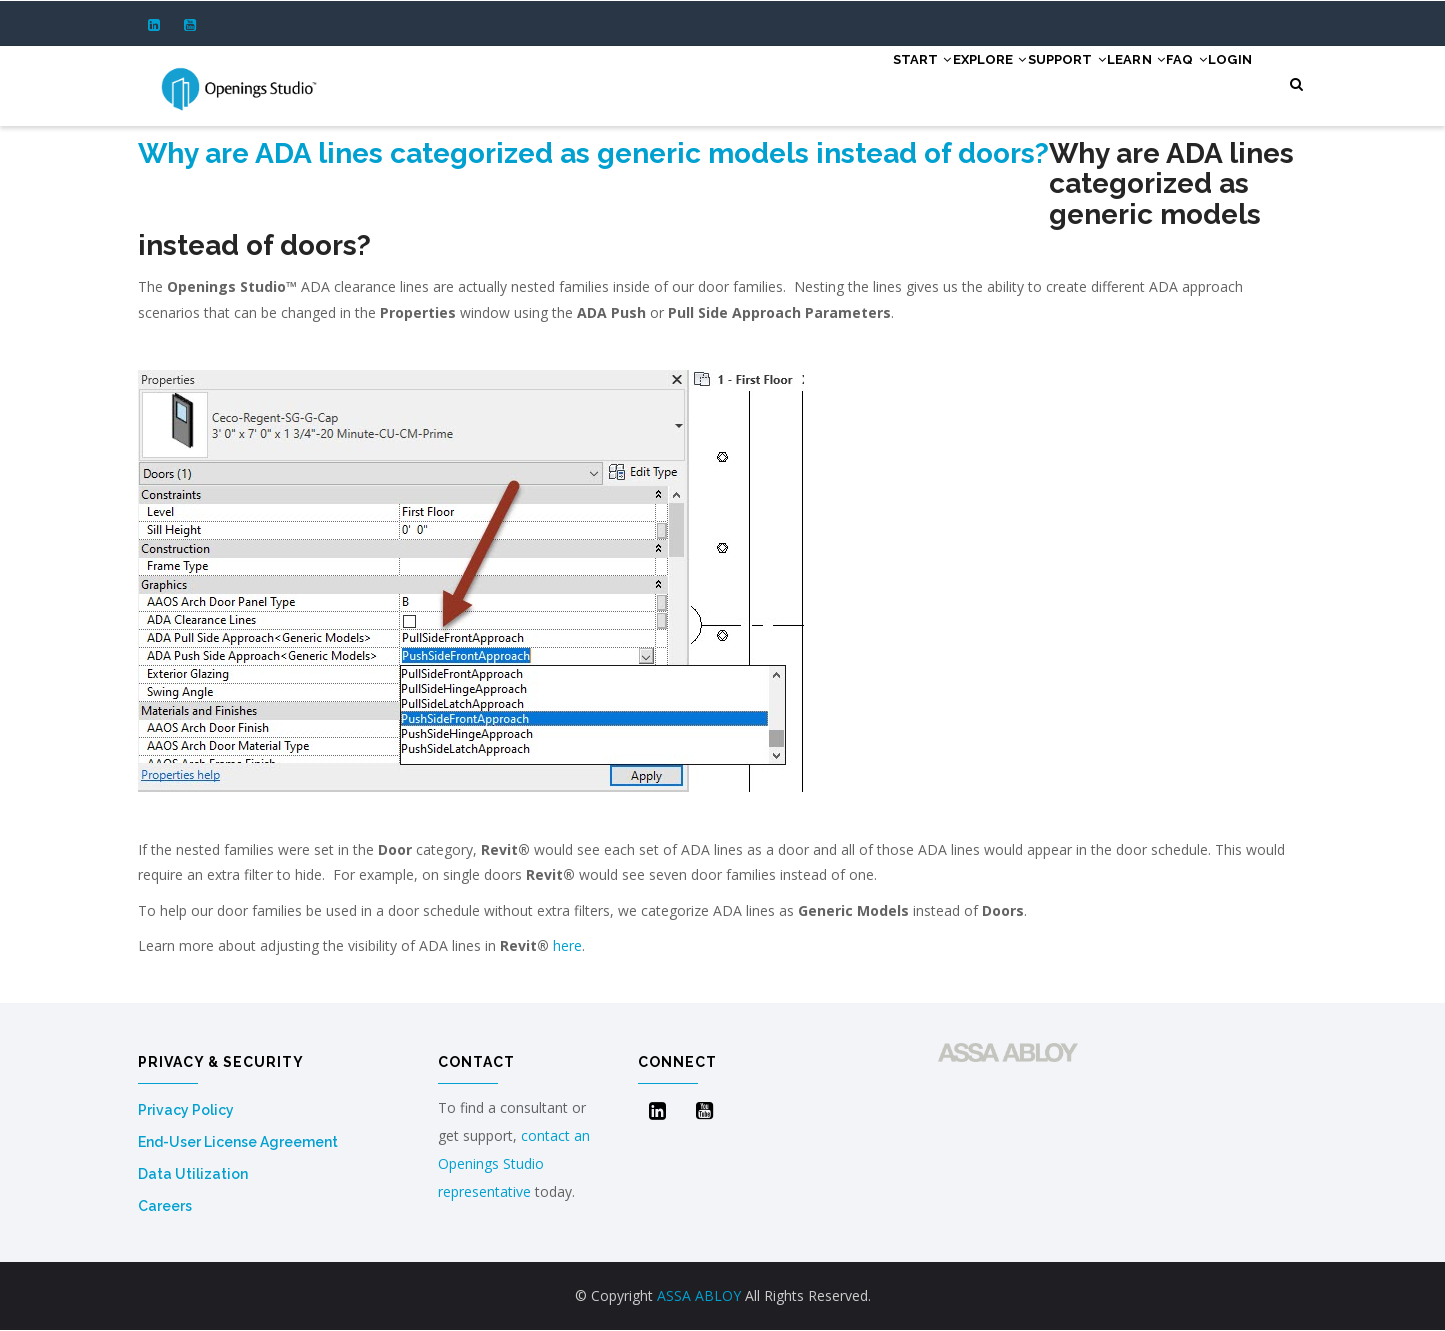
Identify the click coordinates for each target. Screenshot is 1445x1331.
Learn (1089, 82)
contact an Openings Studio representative (514, 1163)
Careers (165, 1206)
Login (1220, 82)
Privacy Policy (186, 1110)
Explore (905, 82)
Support (1002, 82)
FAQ (1159, 82)
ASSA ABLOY (699, 1295)
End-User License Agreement (238, 1142)
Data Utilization (193, 1174)
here (567, 945)
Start (819, 82)
